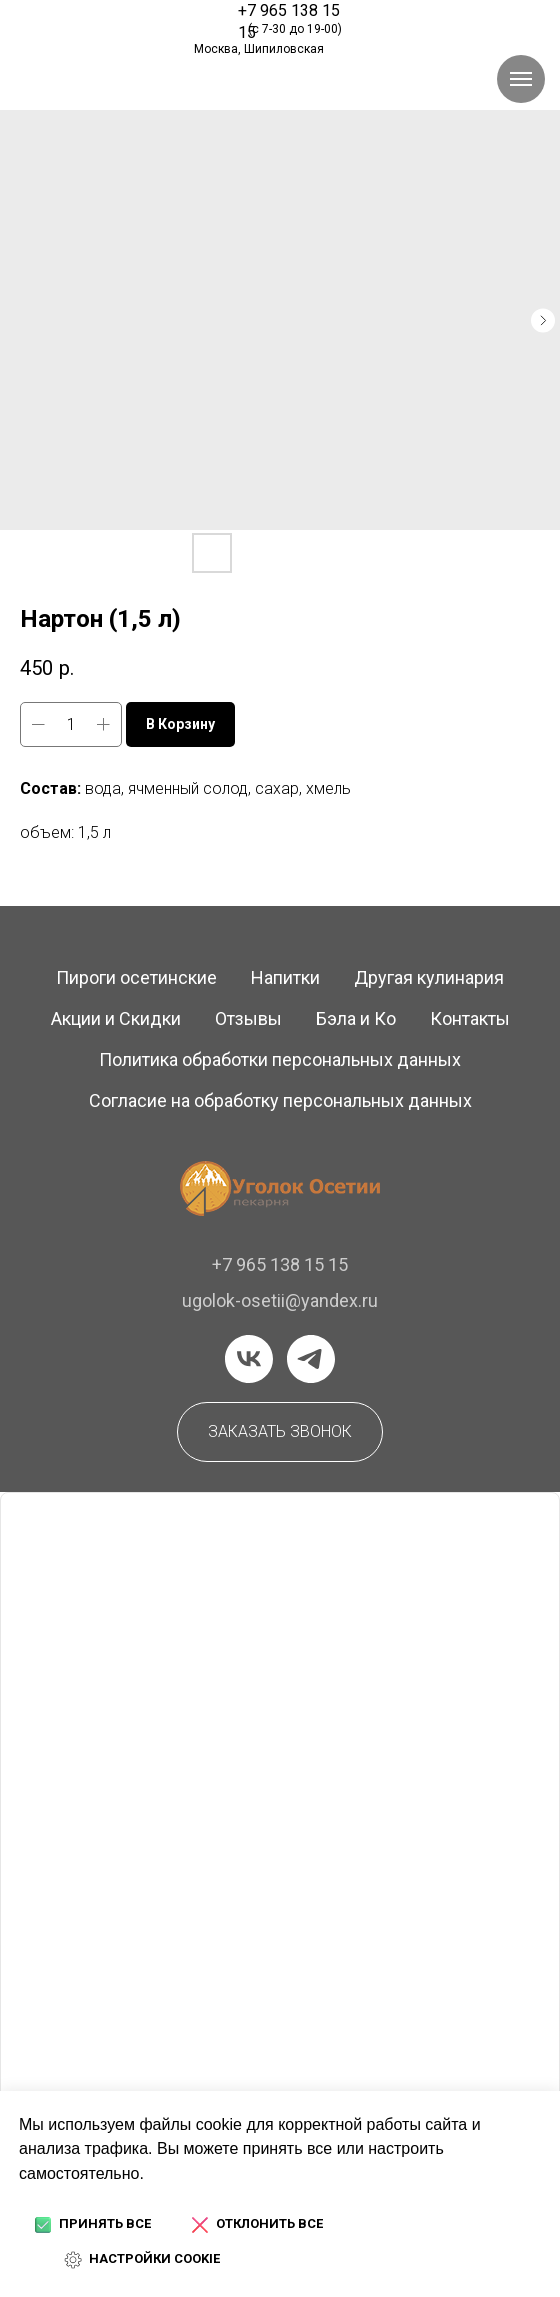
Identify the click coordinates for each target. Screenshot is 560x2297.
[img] (106, 23)
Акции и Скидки (116, 1018)
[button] (280, 1432)
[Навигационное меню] (521, 79)
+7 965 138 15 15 (280, 1264)
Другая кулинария (429, 977)
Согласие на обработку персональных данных (280, 1100)
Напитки (285, 977)
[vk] (249, 1359)
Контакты (470, 1018)
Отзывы (248, 1018)
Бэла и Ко (356, 1018)
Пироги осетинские (136, 977)
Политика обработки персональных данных (280, 1059)
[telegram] (311, 1359)
